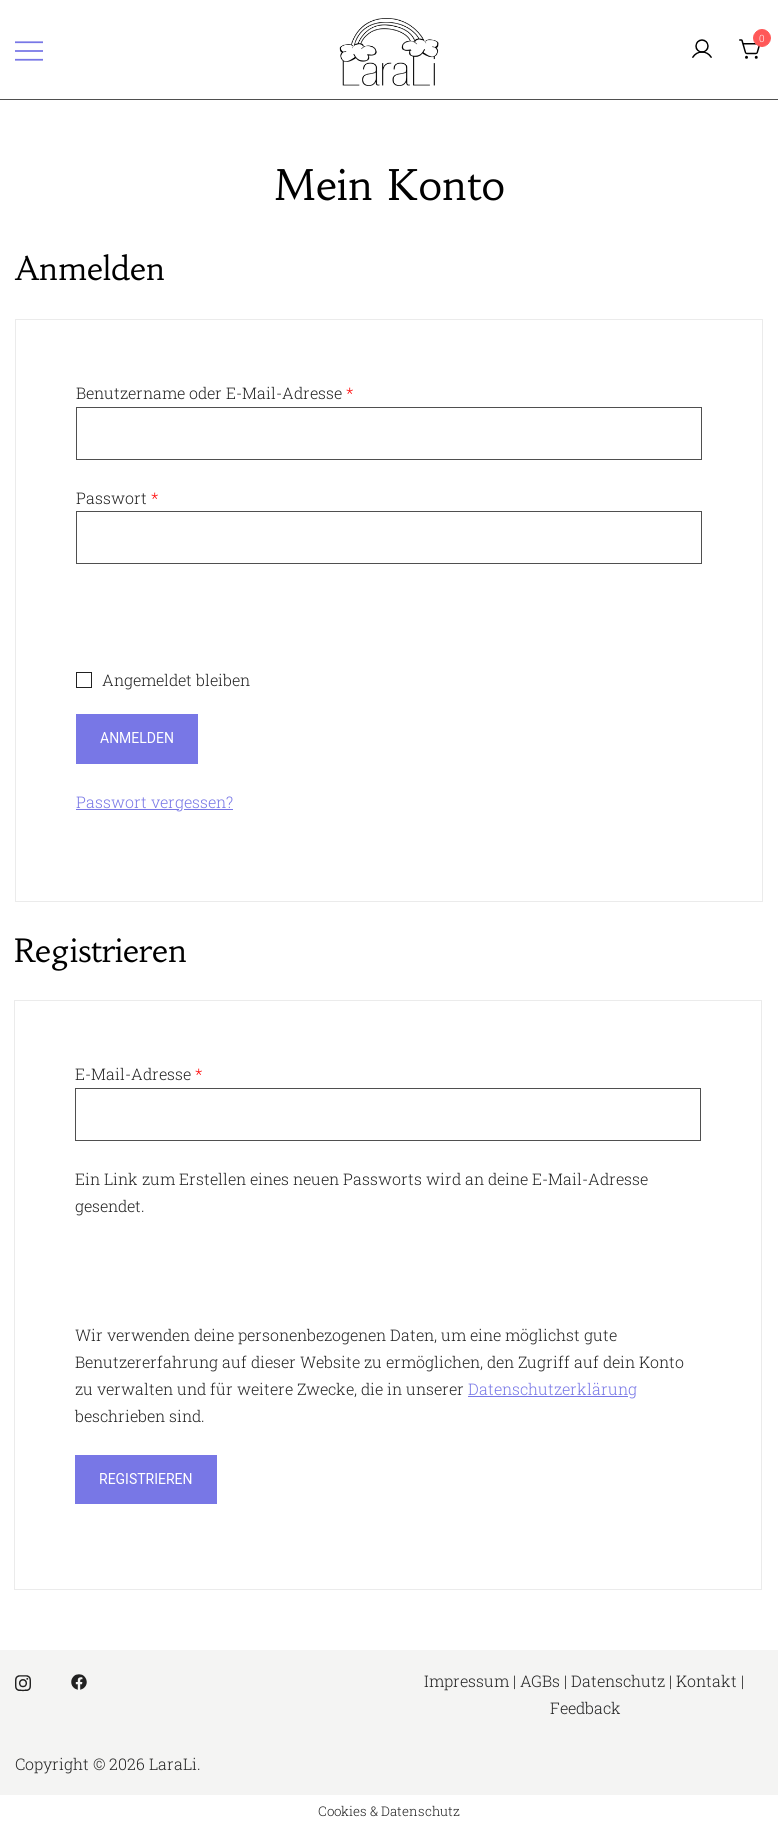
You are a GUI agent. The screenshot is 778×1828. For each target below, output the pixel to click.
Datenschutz (618, 1680)
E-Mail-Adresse (138, 1073)
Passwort (117, 497)
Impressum (466, 1680)
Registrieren (146, 1479)
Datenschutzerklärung (552, 1388)
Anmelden (137, 738)
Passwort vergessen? (154, 801)
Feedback (585, 1707)
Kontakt (706, 1680)
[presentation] (228, 628)
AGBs (540, 1680)
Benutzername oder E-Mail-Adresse (214, 392)
